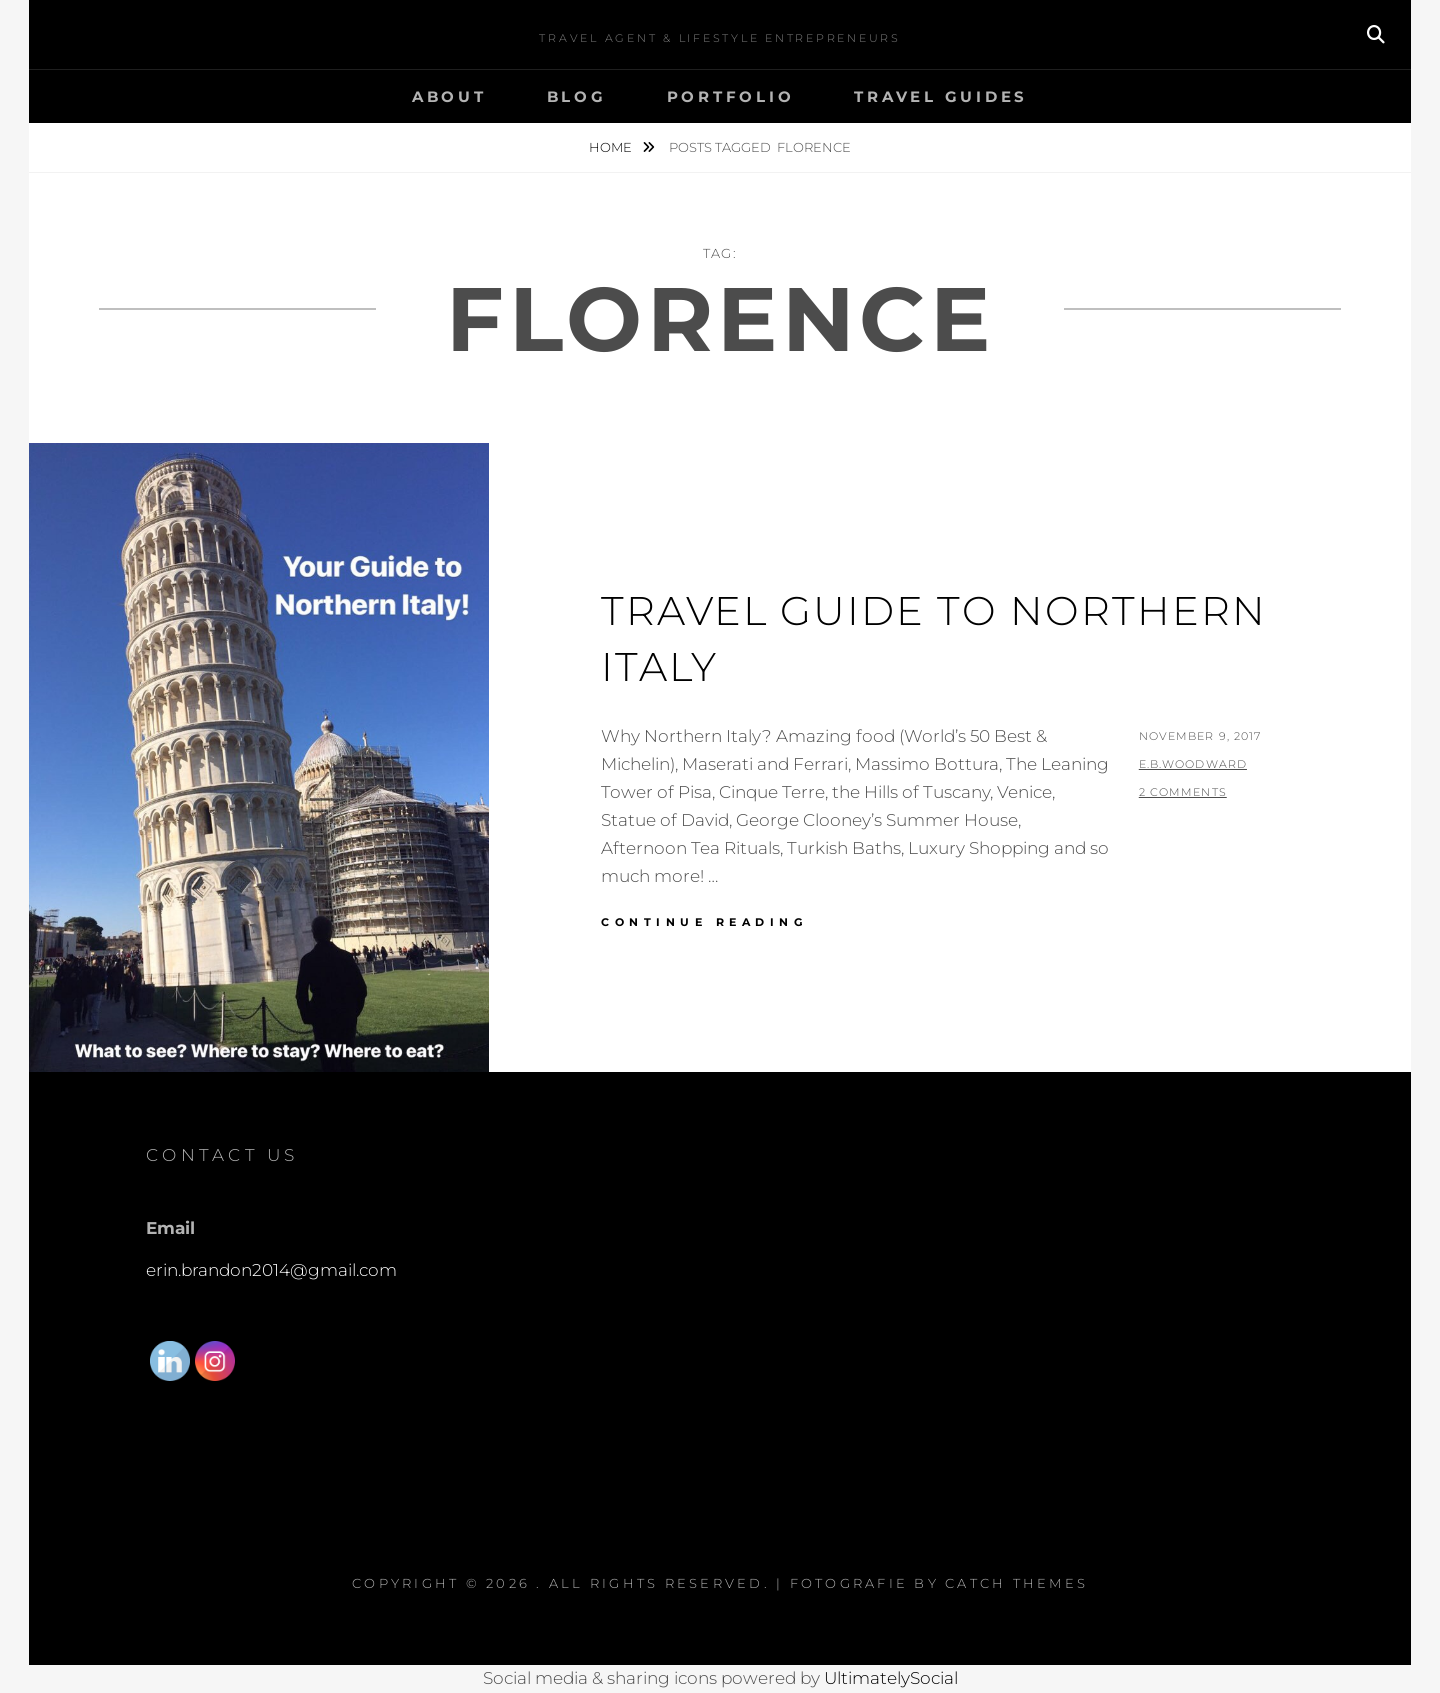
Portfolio (731, 96)
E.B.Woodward (1193, 764)
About (449, 96)
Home (612, 147)
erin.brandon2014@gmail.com (271, 1270)
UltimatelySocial (891, 1678)
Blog (577, 96)
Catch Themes (1016, 1583)
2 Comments (1183, 792)
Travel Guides (941, 96)
